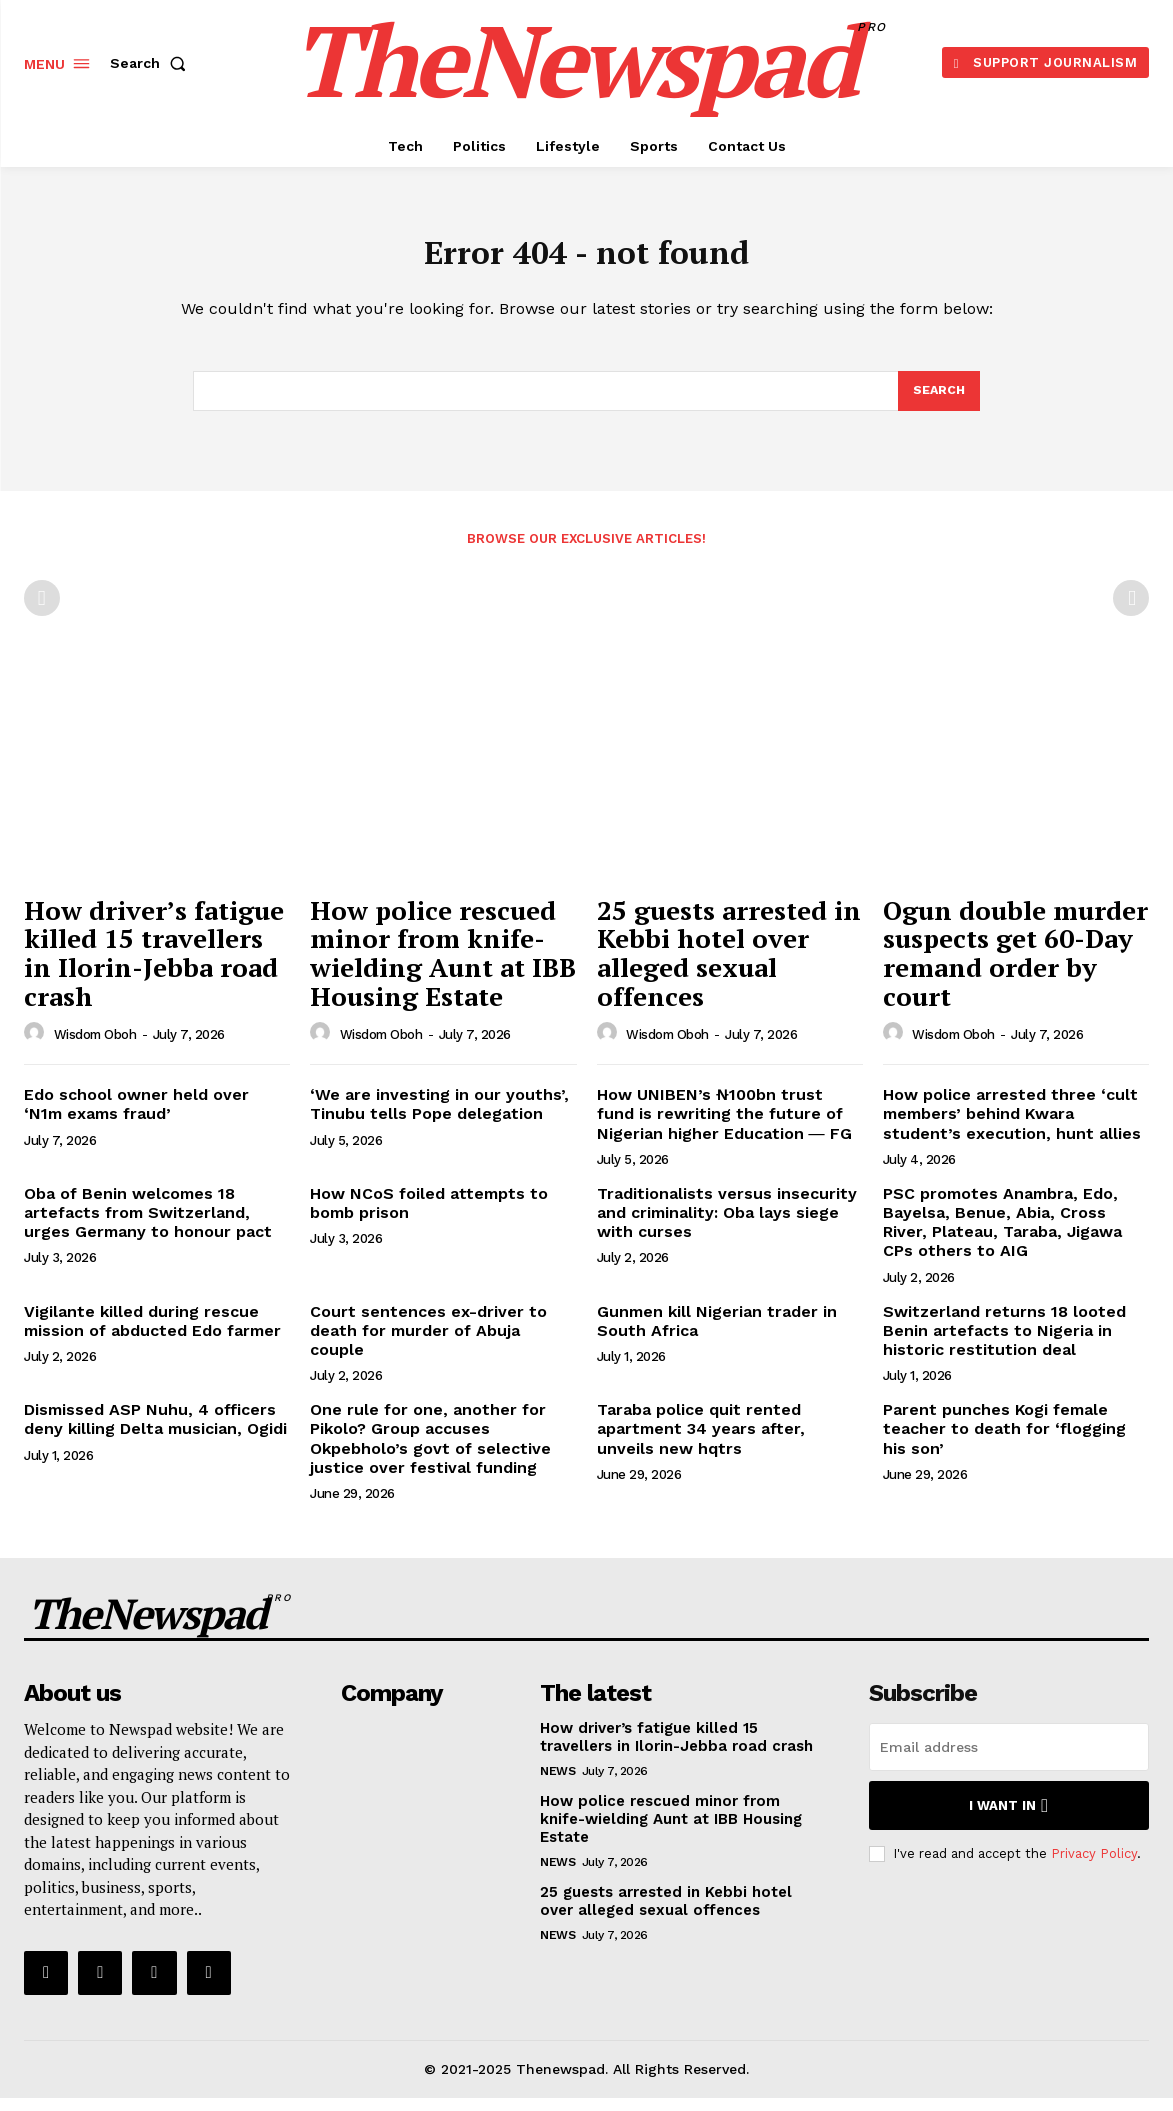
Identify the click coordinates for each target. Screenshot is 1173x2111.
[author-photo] (37, 1046)
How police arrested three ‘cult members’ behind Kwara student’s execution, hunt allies (1012, 1126)
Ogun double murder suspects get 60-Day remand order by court (1015, 966)
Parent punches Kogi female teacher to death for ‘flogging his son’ (1004, 1441)
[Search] (938, 402)
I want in (1008, 1818)
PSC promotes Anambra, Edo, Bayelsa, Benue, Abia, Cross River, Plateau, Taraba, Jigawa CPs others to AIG (1002, 1235)
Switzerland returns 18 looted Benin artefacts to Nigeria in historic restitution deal (1004, 1343)
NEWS (557, 1784)
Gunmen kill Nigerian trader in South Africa (717, 1334)
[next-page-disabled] (1131, 611)
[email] (1009, 1760)
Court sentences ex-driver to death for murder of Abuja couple (428, 1343)
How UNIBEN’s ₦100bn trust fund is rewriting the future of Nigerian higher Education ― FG (724, 1126)
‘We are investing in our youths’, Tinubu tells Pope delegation (439, 1117)
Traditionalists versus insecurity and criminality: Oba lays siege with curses (727, 1225)
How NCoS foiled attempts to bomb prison (429, 1216)
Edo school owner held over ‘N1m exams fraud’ (136, 1117)
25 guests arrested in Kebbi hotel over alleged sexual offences (729, 966)
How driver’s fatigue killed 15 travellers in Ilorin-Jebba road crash (154, 966)
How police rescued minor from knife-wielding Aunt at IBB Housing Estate (443, 966)
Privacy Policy (1094, 1866)
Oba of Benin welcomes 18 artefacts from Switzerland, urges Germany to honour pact (148, 1225)
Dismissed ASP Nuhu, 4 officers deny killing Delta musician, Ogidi (155, 1432)
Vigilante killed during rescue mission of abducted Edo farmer (152, 1334)
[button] (152, 63)
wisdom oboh (95, 1047)
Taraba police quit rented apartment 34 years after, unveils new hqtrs (701, 1441)
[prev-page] (42, 611)
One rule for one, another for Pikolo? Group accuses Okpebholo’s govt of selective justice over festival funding (430, 1451)
